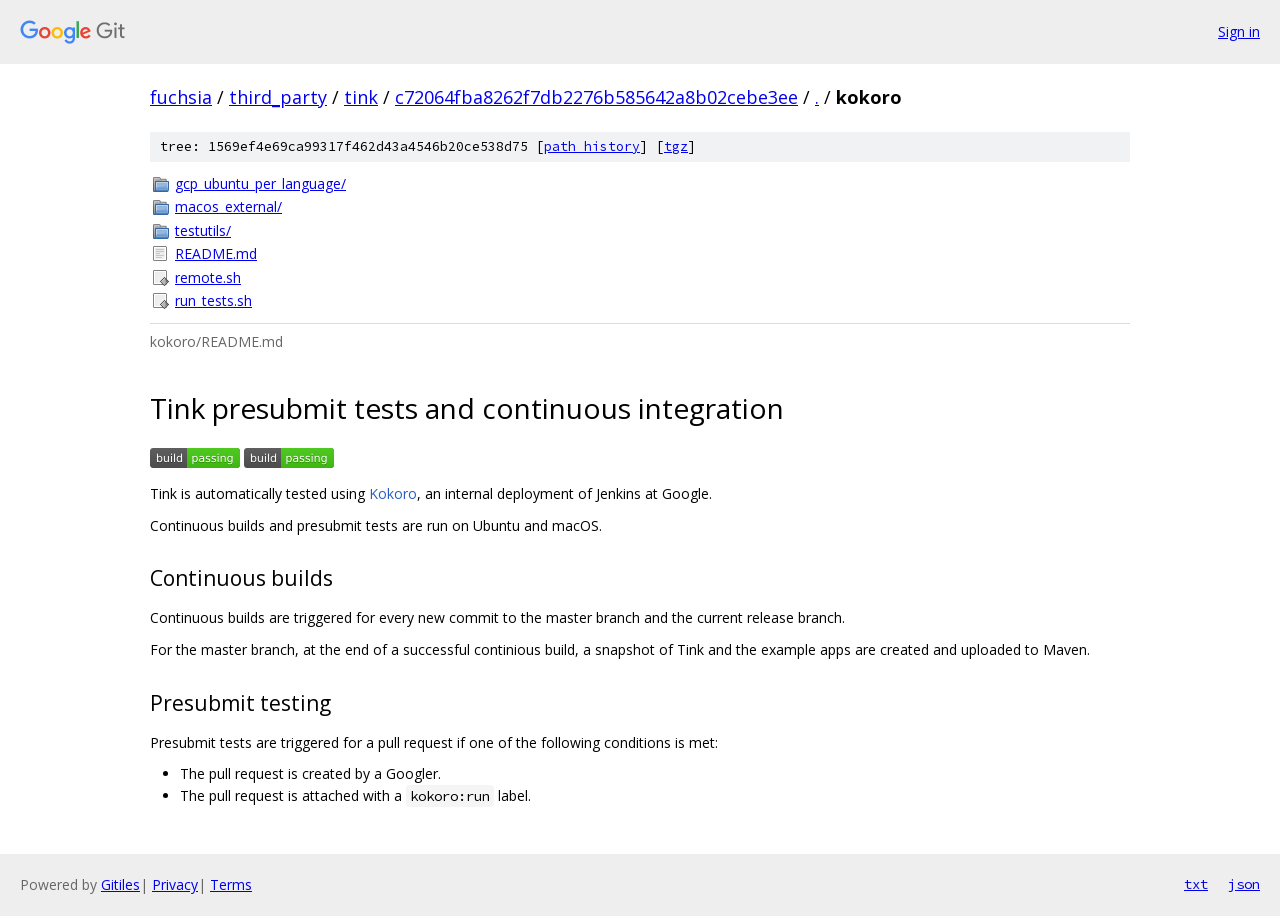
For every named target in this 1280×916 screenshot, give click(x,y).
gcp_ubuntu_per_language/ (260, 183)
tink (361, 97)
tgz (676, 146)
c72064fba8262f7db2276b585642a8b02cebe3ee (596, 97)
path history (592, 146)
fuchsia (181, 97)
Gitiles (120, 884)
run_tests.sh (213, 300)
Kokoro (393, 493)
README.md (216, 253)
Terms (231, 884)
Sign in (1239, 31)
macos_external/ (228, 206)
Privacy (175, 884)
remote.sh (208, 277)
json (1244, 884)
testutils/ (203, 230)
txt (1196, 884)
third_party (278, 97)
